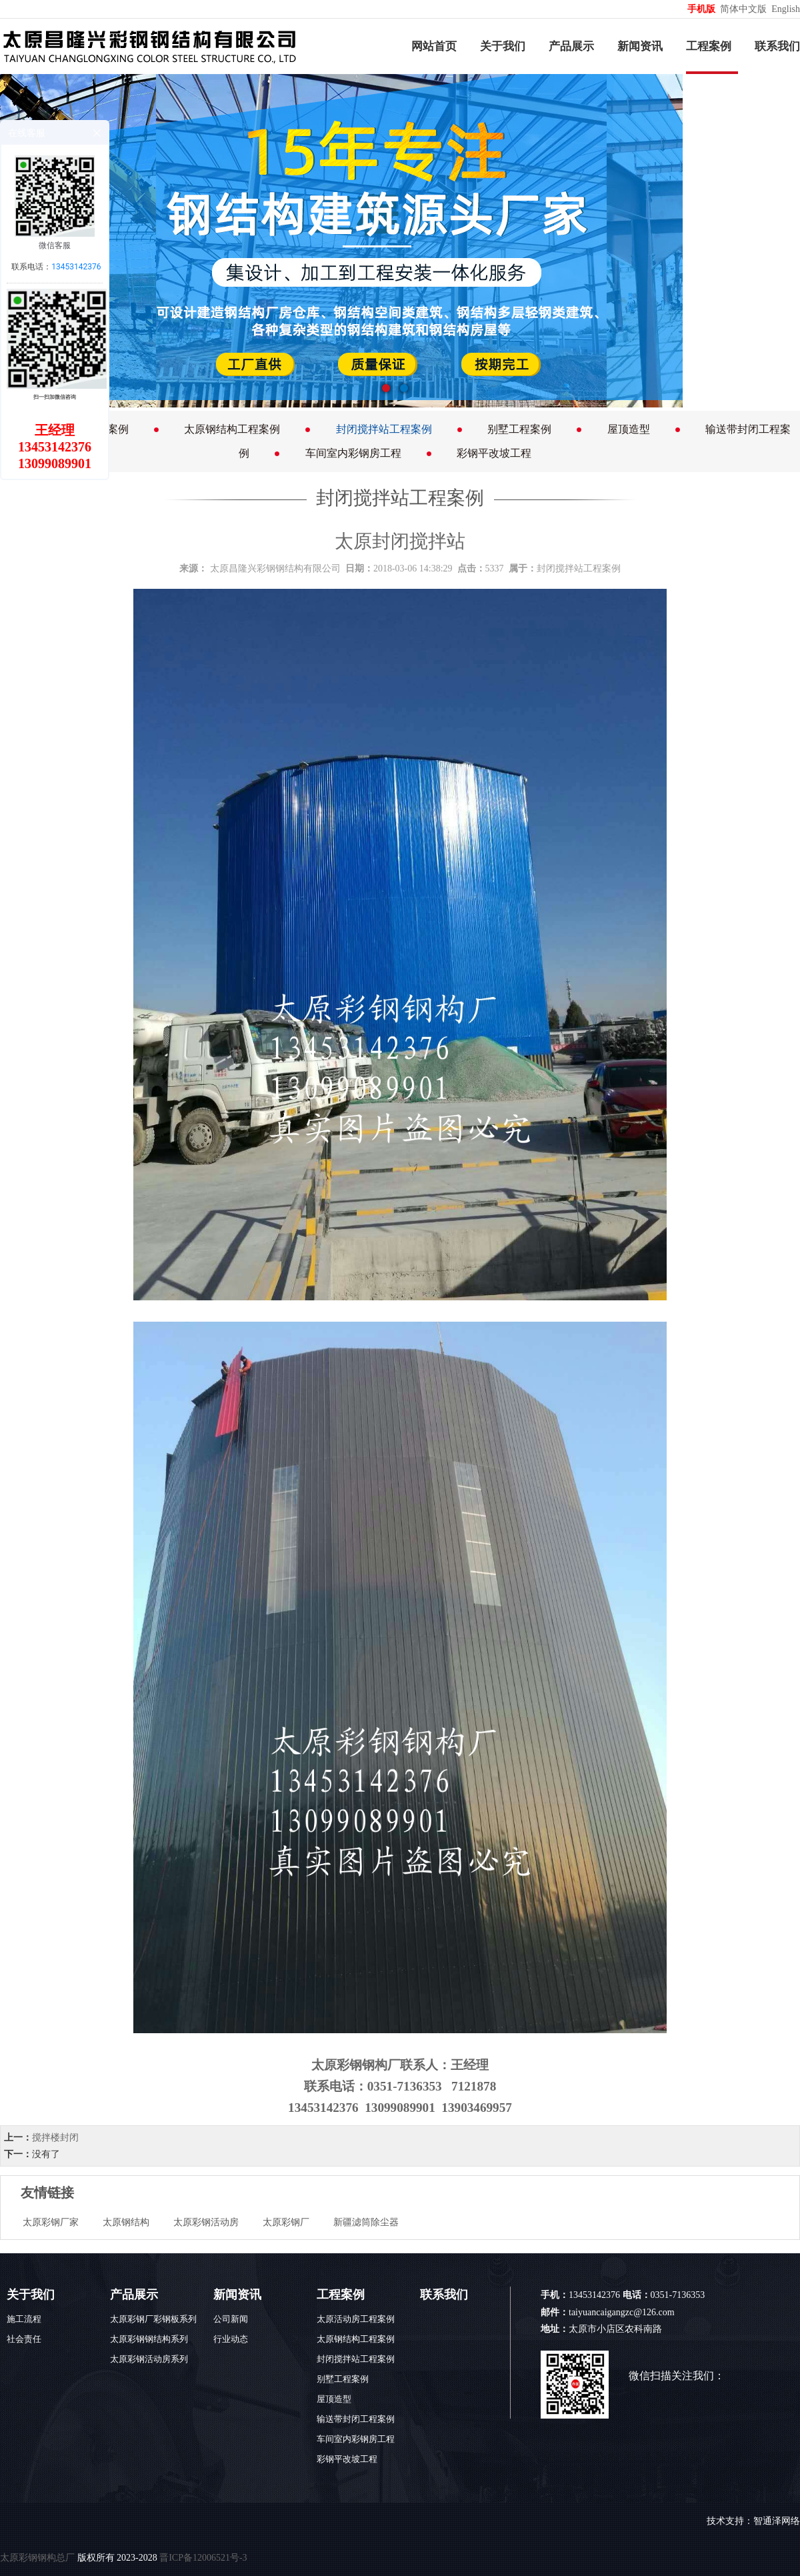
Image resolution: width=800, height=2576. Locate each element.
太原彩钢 (336, 2065)
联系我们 (777, 46)
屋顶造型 (628, 429)
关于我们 (502, 46)
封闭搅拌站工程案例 (384, 429)
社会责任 (24, 2339)
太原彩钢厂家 (51, 2222)
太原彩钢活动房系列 (149, 2359)
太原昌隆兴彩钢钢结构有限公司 (275, 568)
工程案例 (708, 46)
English (785, 9)
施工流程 (24, 2319)
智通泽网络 (776, 2521)
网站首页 (434, 46)
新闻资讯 (640, 46)
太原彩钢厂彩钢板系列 (153, 2319)
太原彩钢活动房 (206, 2222)
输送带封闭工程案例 (356, 2419)
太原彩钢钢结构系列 (149, 2339)
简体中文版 (744, 9)
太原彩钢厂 (286, 2222)
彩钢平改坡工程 (494, 453)
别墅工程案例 (519, 429)
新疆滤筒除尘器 (366, 2222)
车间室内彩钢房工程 (353, 453)
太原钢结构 (126, 2222)
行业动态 (230, 2339)
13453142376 (76, 266)
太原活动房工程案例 (356, 2319)
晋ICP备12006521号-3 (203, 2558)
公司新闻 (230, 2319)
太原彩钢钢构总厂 (37, 2558)
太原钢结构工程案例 (232, 429)
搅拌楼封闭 (55, 2138)
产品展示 (571, 46)
